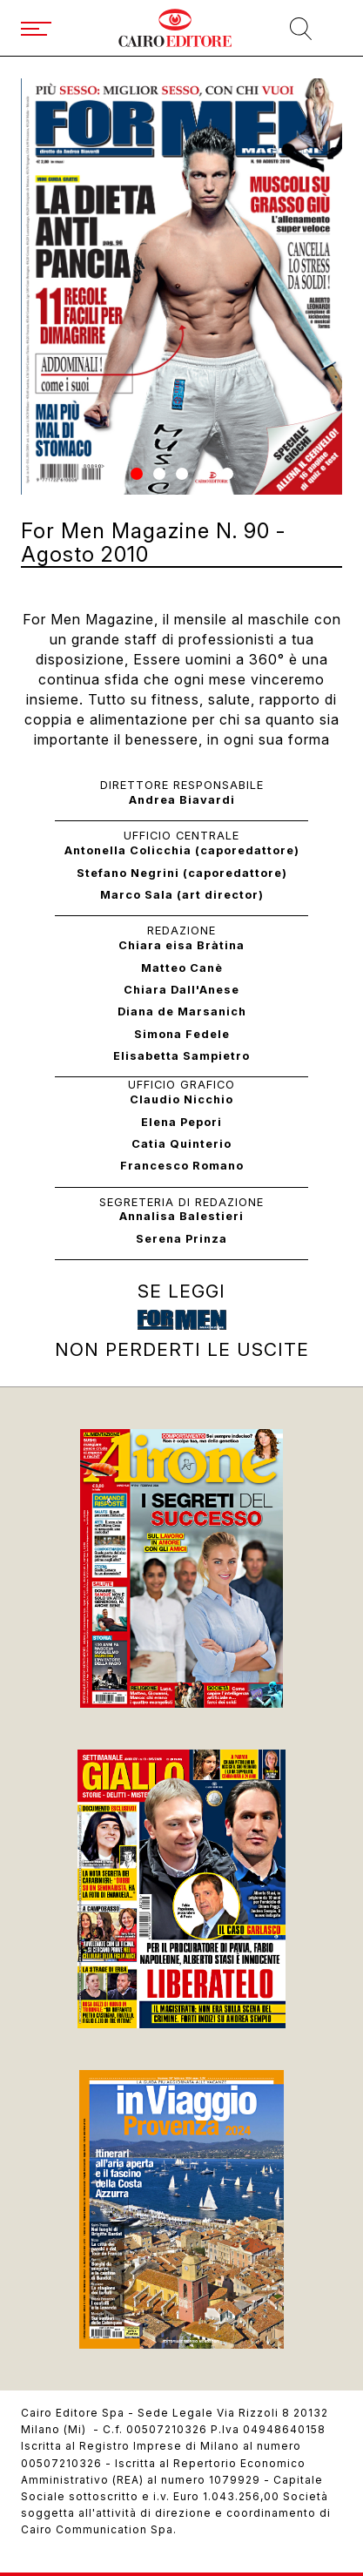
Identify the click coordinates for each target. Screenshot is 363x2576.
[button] (136, 474)
